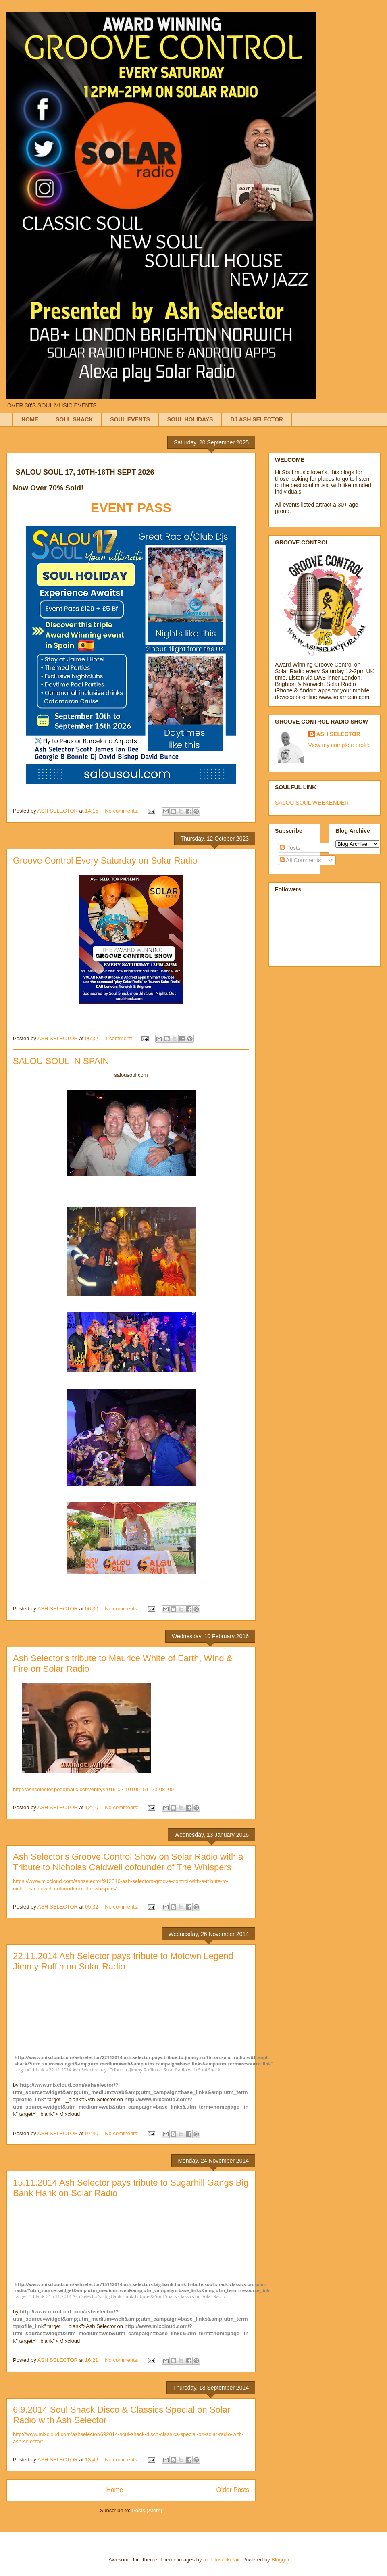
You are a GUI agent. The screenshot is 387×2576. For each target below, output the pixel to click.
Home (114, 2489)
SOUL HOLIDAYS (190, 419)
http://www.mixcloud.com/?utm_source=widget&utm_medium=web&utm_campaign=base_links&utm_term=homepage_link (130, 2106)
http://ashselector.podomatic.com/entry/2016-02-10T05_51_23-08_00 (93, 1789)
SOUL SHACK (74, 419)
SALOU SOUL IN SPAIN (61, 1061)
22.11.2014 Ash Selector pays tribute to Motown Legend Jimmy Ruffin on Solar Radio (123, 1961)
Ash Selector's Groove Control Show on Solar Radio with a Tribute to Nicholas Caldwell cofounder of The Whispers (128, 1862)
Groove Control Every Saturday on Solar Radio (105, 860)
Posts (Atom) (147, 2510)
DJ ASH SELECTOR (256, 419)
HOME (29, 419)
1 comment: (119, 1038)
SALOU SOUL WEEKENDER (312, 802)
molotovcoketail (221, 2560)
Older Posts (232, 2489)
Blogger (280, 2560)
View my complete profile (339, 745)
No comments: (122, 811)
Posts (290, 848)
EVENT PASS (131, 508)
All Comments (300, 860)
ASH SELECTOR (338, 734)
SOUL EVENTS (130, 419)
